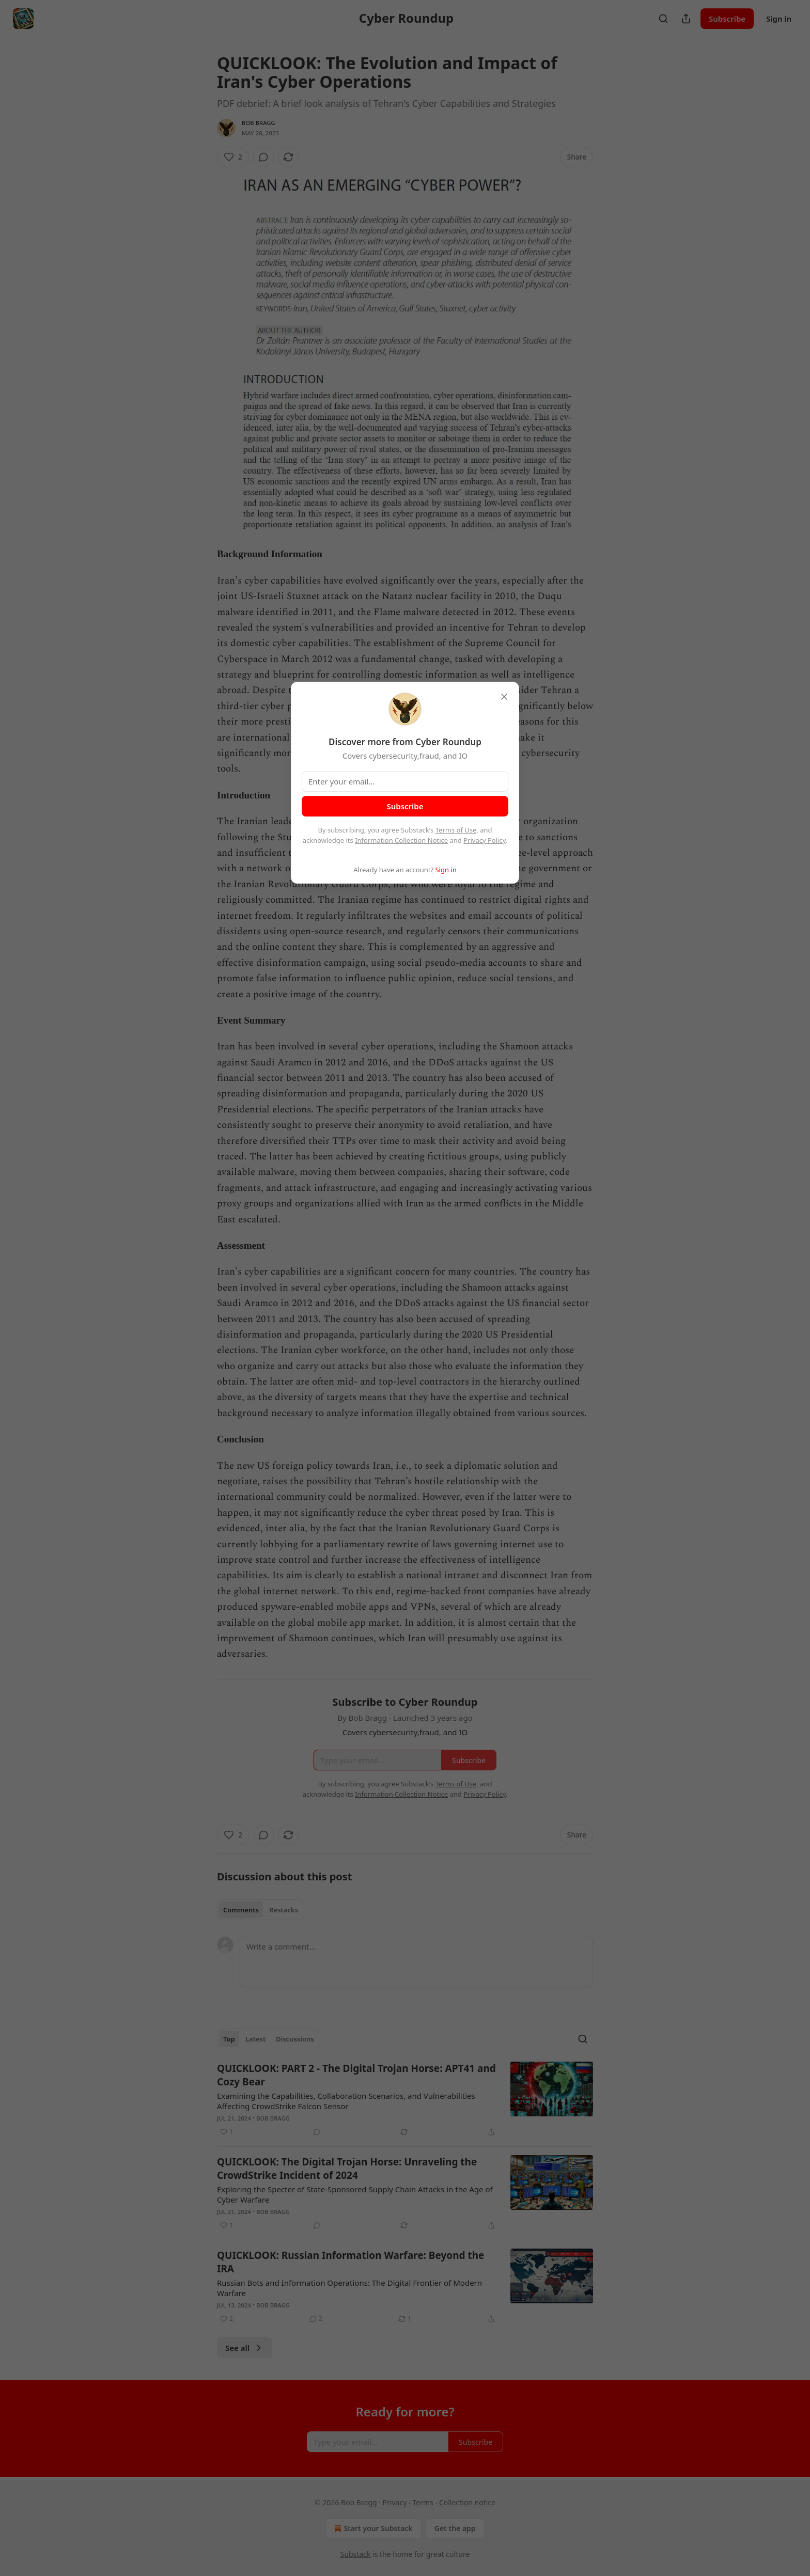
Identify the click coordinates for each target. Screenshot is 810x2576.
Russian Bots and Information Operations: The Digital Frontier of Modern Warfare (349, 2287)
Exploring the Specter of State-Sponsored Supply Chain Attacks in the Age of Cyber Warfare (355, 2194)
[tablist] (260, 1909)
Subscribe (727, 18)
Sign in (778, 18)
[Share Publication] (686, 18)
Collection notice (467, 2502)
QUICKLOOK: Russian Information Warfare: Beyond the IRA (350, 2262)
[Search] (663, 18)
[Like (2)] (233, 157)
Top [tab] (229, 2039)
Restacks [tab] (283, 1909)
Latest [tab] (255, 2039)
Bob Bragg (258, 123)
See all (244, 2348)
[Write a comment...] (416, 1962)
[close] (504, 696)
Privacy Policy (484, 840)
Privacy (395, 2502)
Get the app (455, 2528)
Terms (422, 2502)
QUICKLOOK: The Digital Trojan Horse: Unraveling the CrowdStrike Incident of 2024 (347, 2168)
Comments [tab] (241, 1909)
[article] (405, 2099)
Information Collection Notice (401, 840)
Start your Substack (372, 2528)
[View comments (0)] (263, 157)
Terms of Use (456, 830)
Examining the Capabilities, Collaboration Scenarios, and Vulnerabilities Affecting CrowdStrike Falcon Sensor (346, 2101)
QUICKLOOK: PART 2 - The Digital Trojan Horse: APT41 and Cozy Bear (356, 2075)
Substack (355, 2554)
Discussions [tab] (295, 2039)
